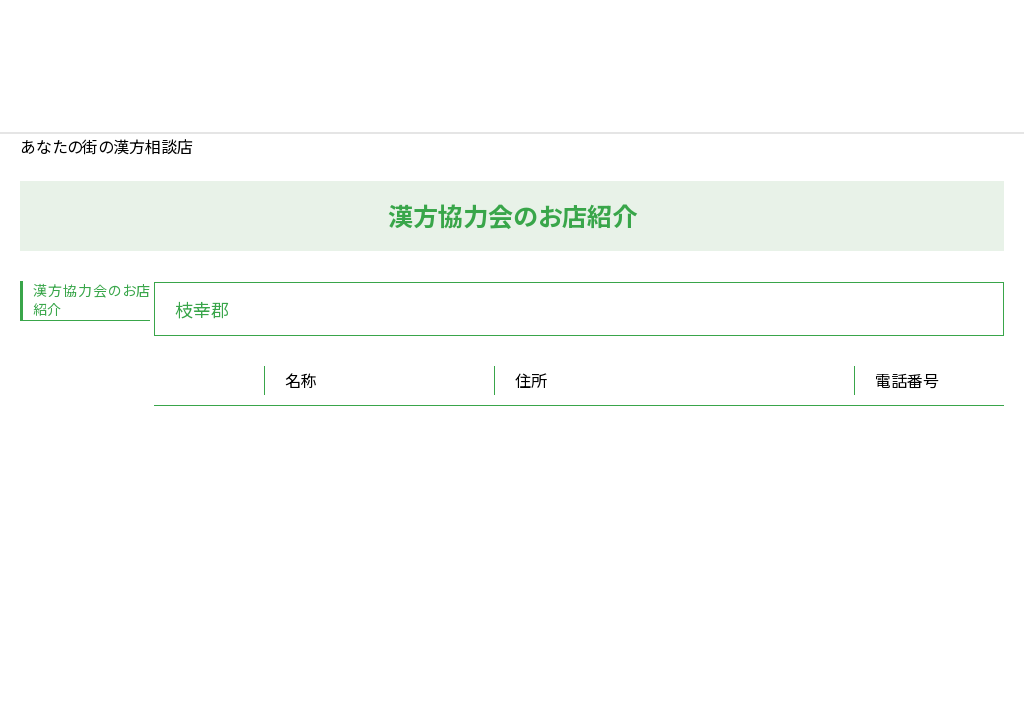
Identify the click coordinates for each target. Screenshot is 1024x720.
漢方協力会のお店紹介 (91, 300)
